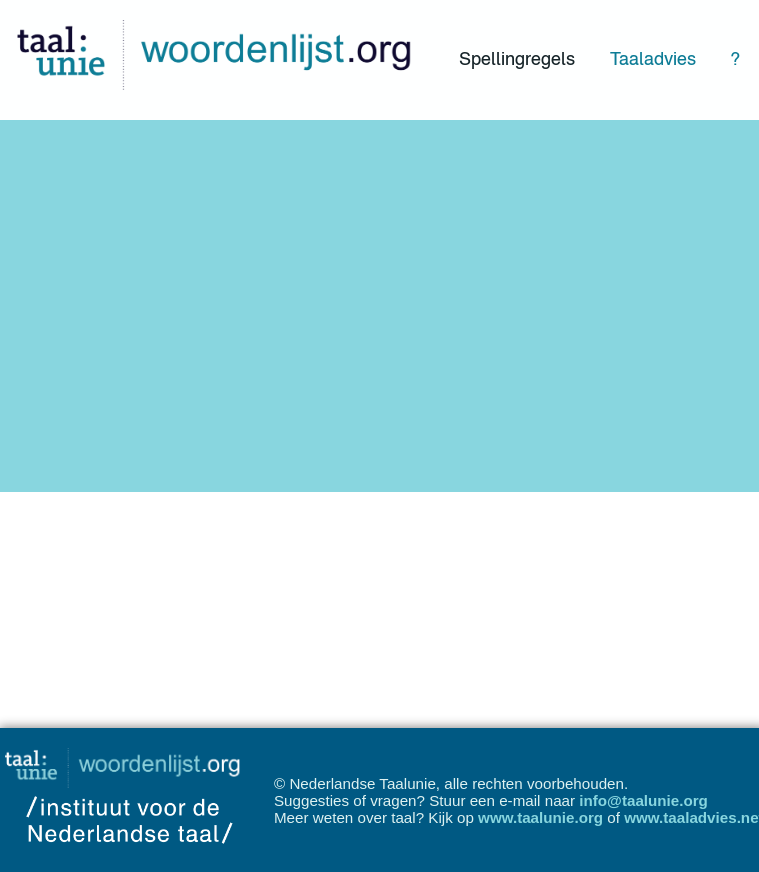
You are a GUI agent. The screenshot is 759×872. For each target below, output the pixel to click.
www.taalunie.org (540, 817)
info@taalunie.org (643, 800)
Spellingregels (517, 58)
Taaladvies (653, 58)
